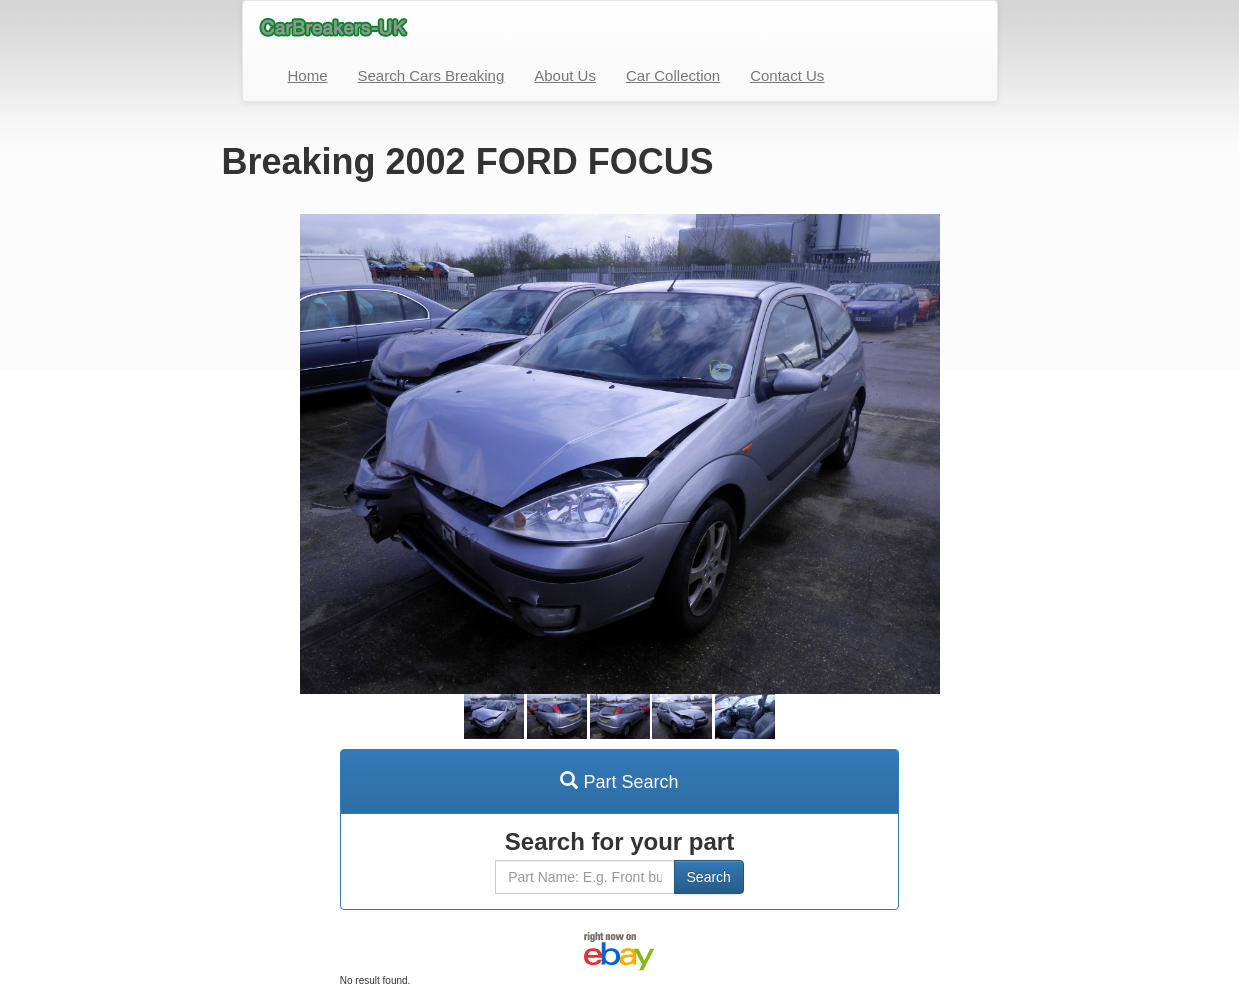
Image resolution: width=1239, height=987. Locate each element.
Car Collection (673, 75)
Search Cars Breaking (431, 75)
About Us (565, 75)
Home (308, 75)
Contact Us (787, 75)
